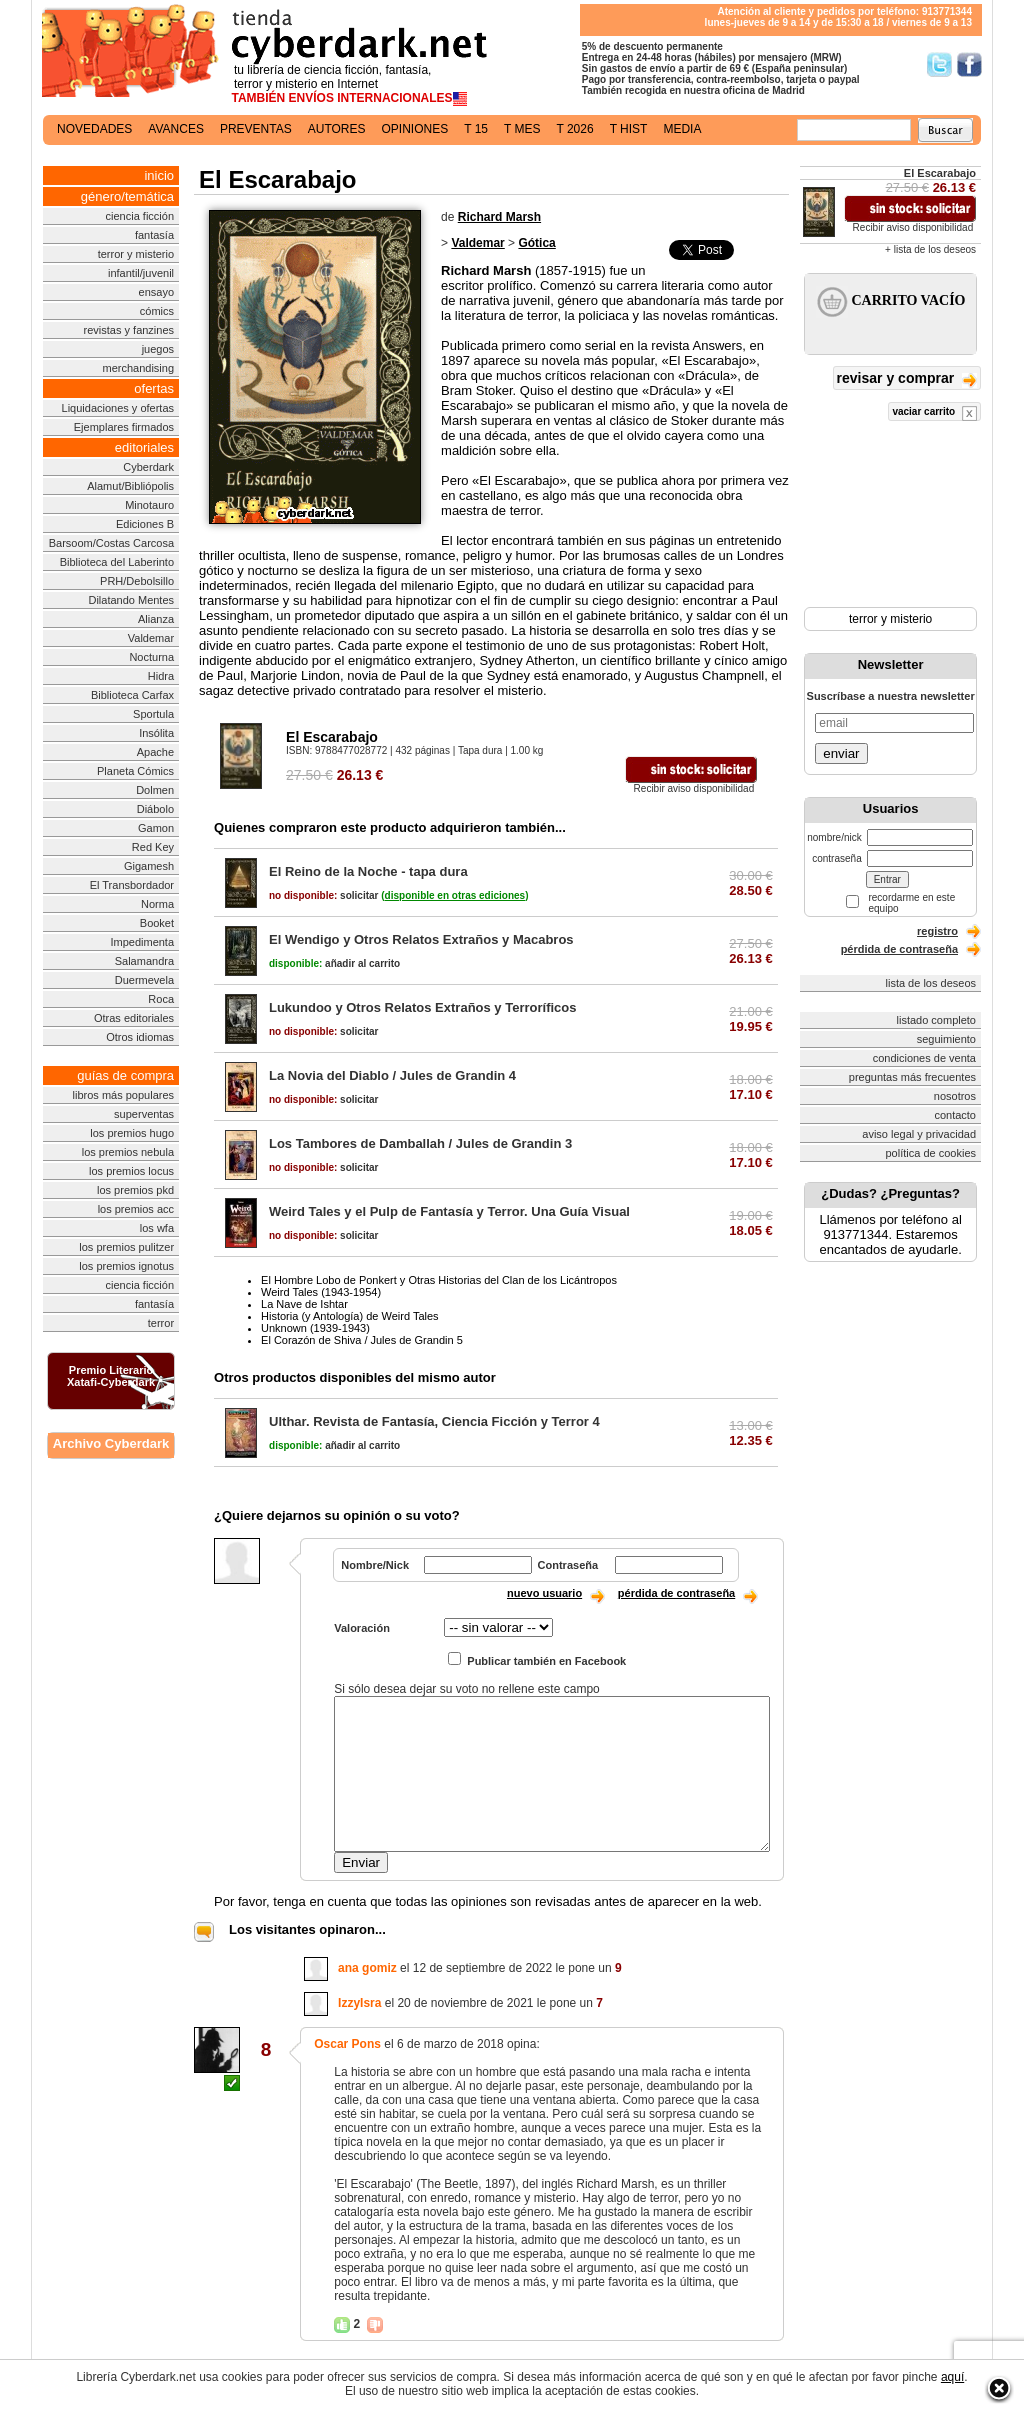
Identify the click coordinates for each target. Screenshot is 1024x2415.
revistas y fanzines (129, 330)
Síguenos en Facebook (969, 64)
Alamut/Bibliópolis (130, 486)
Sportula (153, 714)
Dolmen (155, 790)
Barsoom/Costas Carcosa (111, 543)
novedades (94, 129)
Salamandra (144, 961)
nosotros (955, 1096)
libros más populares (124, 1095)
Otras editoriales (134, 1018)
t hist (629, 129)
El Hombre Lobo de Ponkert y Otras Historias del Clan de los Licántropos (439, 1280)
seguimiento (946, 1039)
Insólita (156, 733)
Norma (157, 904)
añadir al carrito (334, 963)
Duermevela (144, 980)
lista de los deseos (931, 983)
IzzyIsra (359, 2003)
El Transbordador (132, 885)
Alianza (156, 619)
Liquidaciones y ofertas (118, 408)
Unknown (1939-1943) (315, 1328)
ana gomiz (367, 1968)
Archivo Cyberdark (111, 1443)
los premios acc (136, 1209)
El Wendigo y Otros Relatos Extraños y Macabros (421, 939)
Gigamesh (149, 866)
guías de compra (125, 1075)
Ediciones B (145, 524)
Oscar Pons (347, 2044)
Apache (155, 752)
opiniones (415, 129)
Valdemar (151, 638)
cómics (157, 311)
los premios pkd (135, 1190)
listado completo (937, 1020)
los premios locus (131, 1171)
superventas (144, 1114)
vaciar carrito (934, 413)
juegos (158, 349)
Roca (161, 999)
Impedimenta (142, 942)
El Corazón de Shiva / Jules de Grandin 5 (362, 1340)
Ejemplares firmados (124, 427)
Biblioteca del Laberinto (117, 562)
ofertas (154, 388)
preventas (256, 129)
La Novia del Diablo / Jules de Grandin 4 (392, 1075)
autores (337, 129)
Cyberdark (148, 467)
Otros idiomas (140, 1037)
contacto (955, 1115)
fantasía (154, 235)
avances (176, 129)
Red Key (153, 847)
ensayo (156, 292)
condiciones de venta (924, 1058)
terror (161, 1323)
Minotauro (149, 505)
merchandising (139, 368)
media (682, 129)
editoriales (144, 447)
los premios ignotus (126, 1266)
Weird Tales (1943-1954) (321, 1292)
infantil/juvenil (141, 273)
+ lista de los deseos (930, 249)
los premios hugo (132, 1133)
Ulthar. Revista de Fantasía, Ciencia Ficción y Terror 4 (434, 1421)
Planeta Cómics (135, 771)
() (454, 895)
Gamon (156, 828)
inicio (159, 175)
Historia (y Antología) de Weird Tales (350, 1316)
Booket (157, 923)
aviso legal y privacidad (919, 1134)
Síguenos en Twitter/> (939, 64)
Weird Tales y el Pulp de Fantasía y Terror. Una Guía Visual (449, 1211)
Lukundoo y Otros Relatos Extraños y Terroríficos (423, 1007)
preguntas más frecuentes (912, 1077)
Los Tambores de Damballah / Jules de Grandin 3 (420, 1143)
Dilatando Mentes (131, 600)
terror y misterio (136, 254)
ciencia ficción (140, 216)
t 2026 (574, 129)
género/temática (127, 196)
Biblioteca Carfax (132, 695)
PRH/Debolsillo (137, 581)
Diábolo (155, 809)
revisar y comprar (907, 379)
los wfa (157, 1228)
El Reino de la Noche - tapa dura (368, 871)
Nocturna (151, 657)
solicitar (323, 895)
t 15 (476, 129)
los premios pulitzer (126, 1247)
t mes (522, 129)
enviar (841, 753)
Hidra (161, 676)
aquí (952, 2377)
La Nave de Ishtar (304, 1304)
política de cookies (931, 1153)
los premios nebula (128, 1152)
